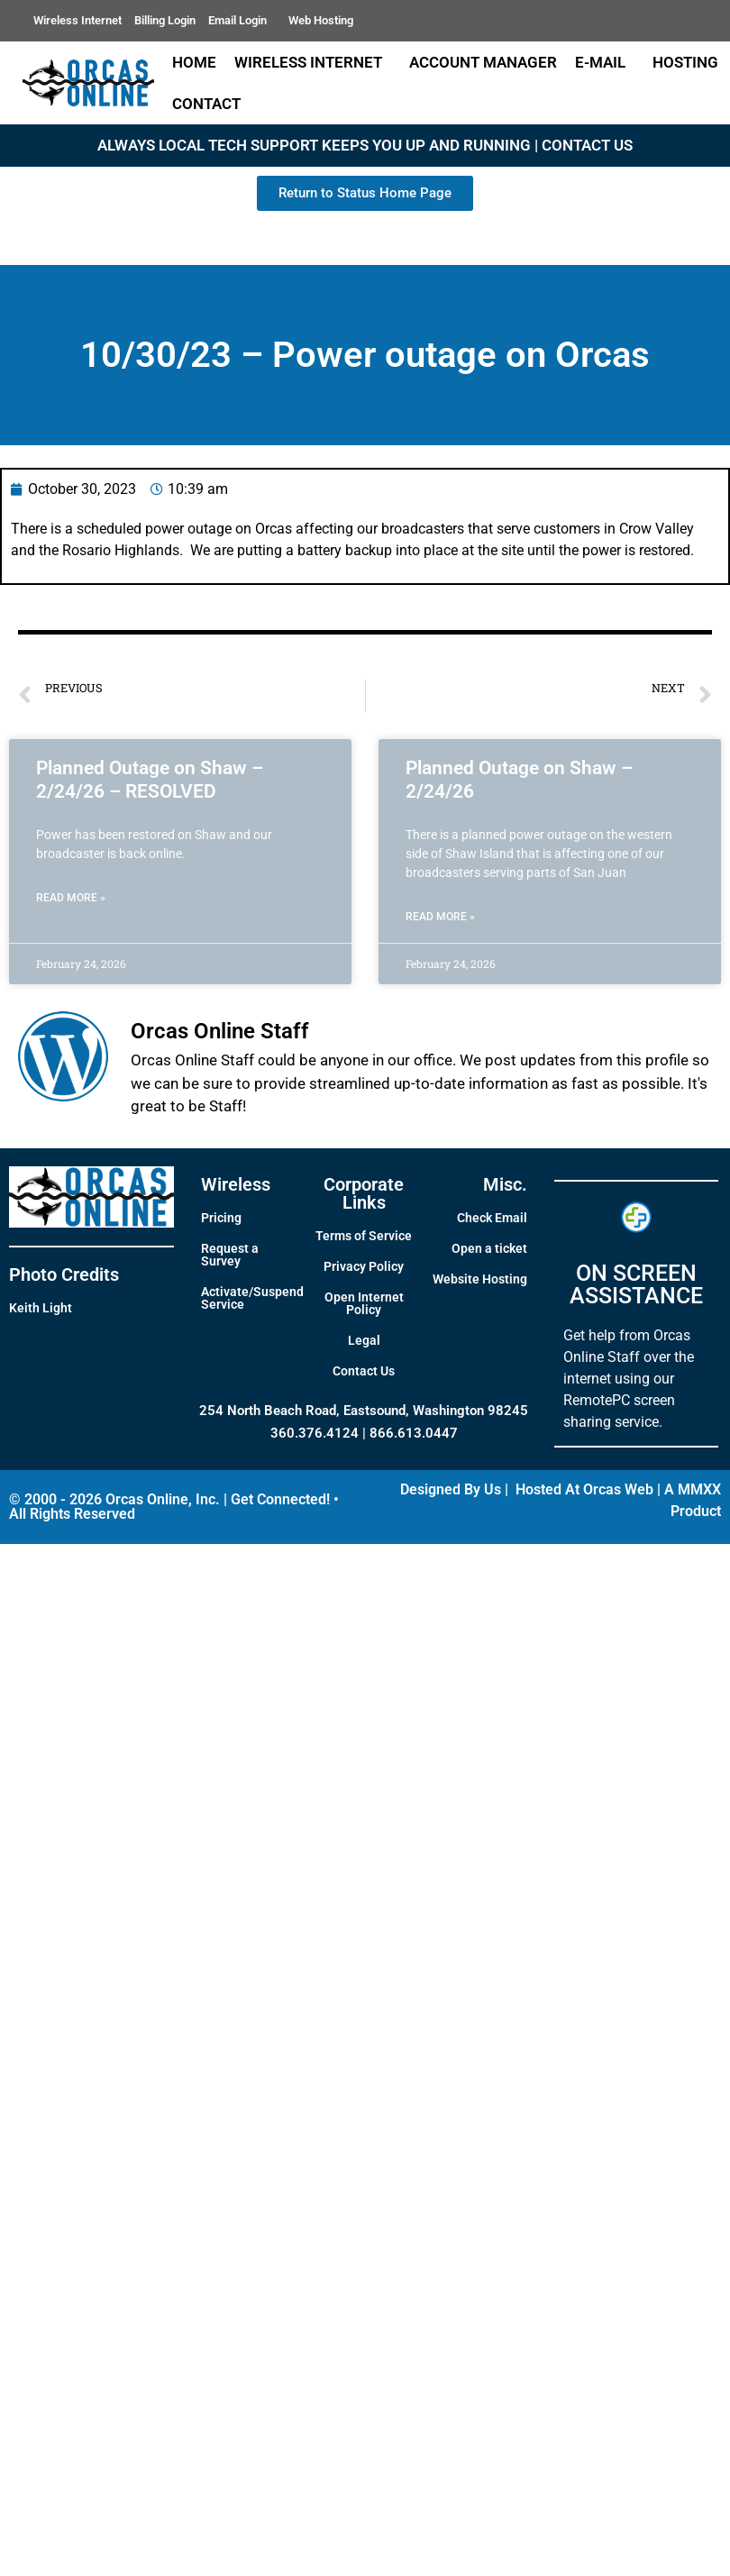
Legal (364, 1340)
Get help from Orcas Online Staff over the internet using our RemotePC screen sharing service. (628, 1378)
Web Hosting (320, 20)
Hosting (685, 62)
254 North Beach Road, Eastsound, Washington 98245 (363, 1410)
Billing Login (165, 20)
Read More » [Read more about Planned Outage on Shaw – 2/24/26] (440, 916)
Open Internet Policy (364, 1303)
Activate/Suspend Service (252, 1297)
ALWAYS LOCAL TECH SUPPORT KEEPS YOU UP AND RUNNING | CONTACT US (365, 145)
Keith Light (40, 1308)
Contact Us (364, 1371)
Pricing (221, 1217)
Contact (211, 104)
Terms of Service (363, 1236)
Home (194, 62)
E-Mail (604, 62)
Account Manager (483, 62)
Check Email (492, 1217)
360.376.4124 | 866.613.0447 (364, 1433)
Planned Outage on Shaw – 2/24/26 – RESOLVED (149, 779)
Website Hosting (480, 1279)
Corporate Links (364, 1193)
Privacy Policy (364, 1266)
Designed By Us (450, 1489)
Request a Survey (230, 1254)
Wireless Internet (77, 20)
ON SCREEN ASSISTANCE (636, 1284)
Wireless (235, 1184)
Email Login (242, 21)
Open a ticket (489, 1248)
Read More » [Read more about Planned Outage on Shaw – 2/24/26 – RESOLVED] (70, 897)
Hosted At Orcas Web (584, 1489)
